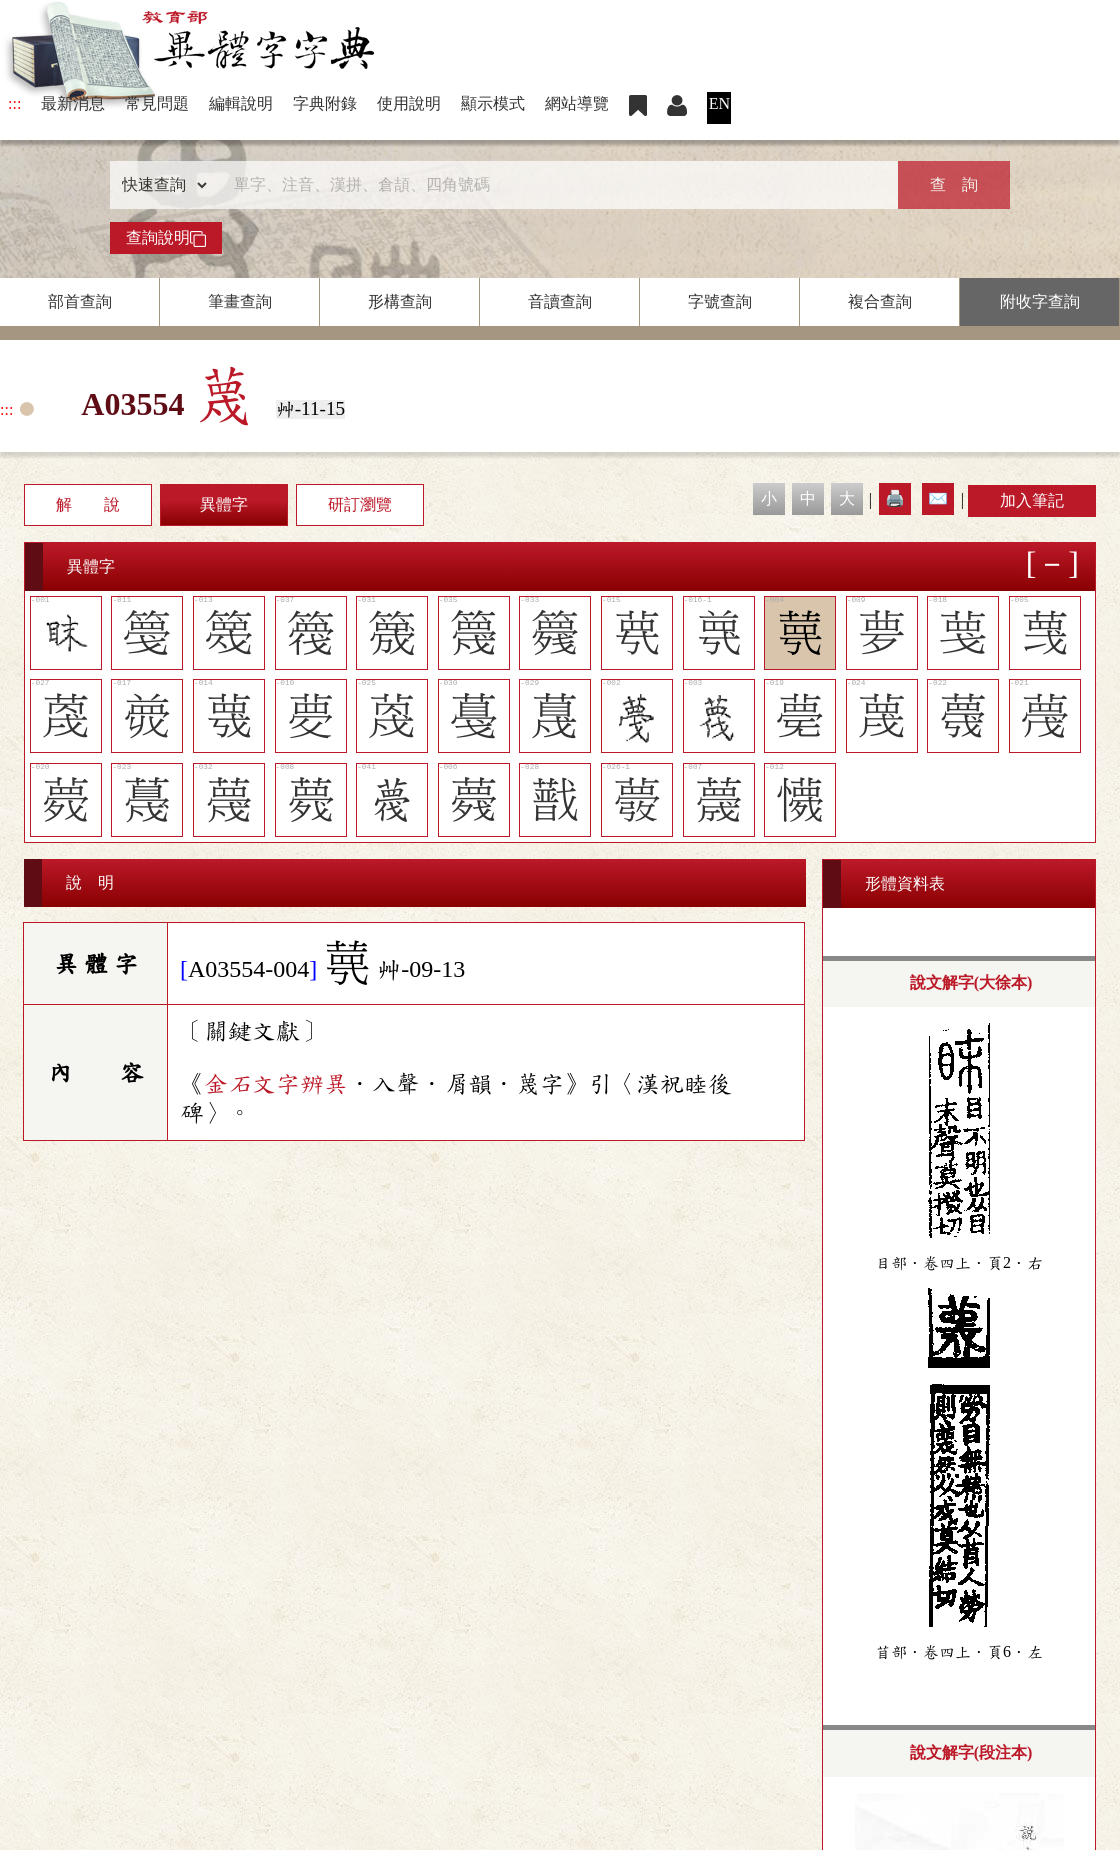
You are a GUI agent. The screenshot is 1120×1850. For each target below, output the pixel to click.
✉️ (938, 498)
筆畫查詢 (240, 301)
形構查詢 (400, 301)
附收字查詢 (1040, 301)
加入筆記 (1032, 500)
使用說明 (409, 103)
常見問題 (157, 103)
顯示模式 (493, 103)
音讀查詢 (560, 301)
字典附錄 (325, 103)
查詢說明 (166, 238)
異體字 (224, 504)
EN (719, 103)
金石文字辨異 (276, 1084)
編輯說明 (241, 103)
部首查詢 (80, 301)
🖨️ (895, 498)
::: (14, 103)
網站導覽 (577, 103)
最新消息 (73, 103)
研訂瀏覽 (360, 504)
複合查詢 (880, 301)
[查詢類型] (160, 185)
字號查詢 (720, 301)
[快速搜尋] (553, 185)
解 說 (88, 504)
